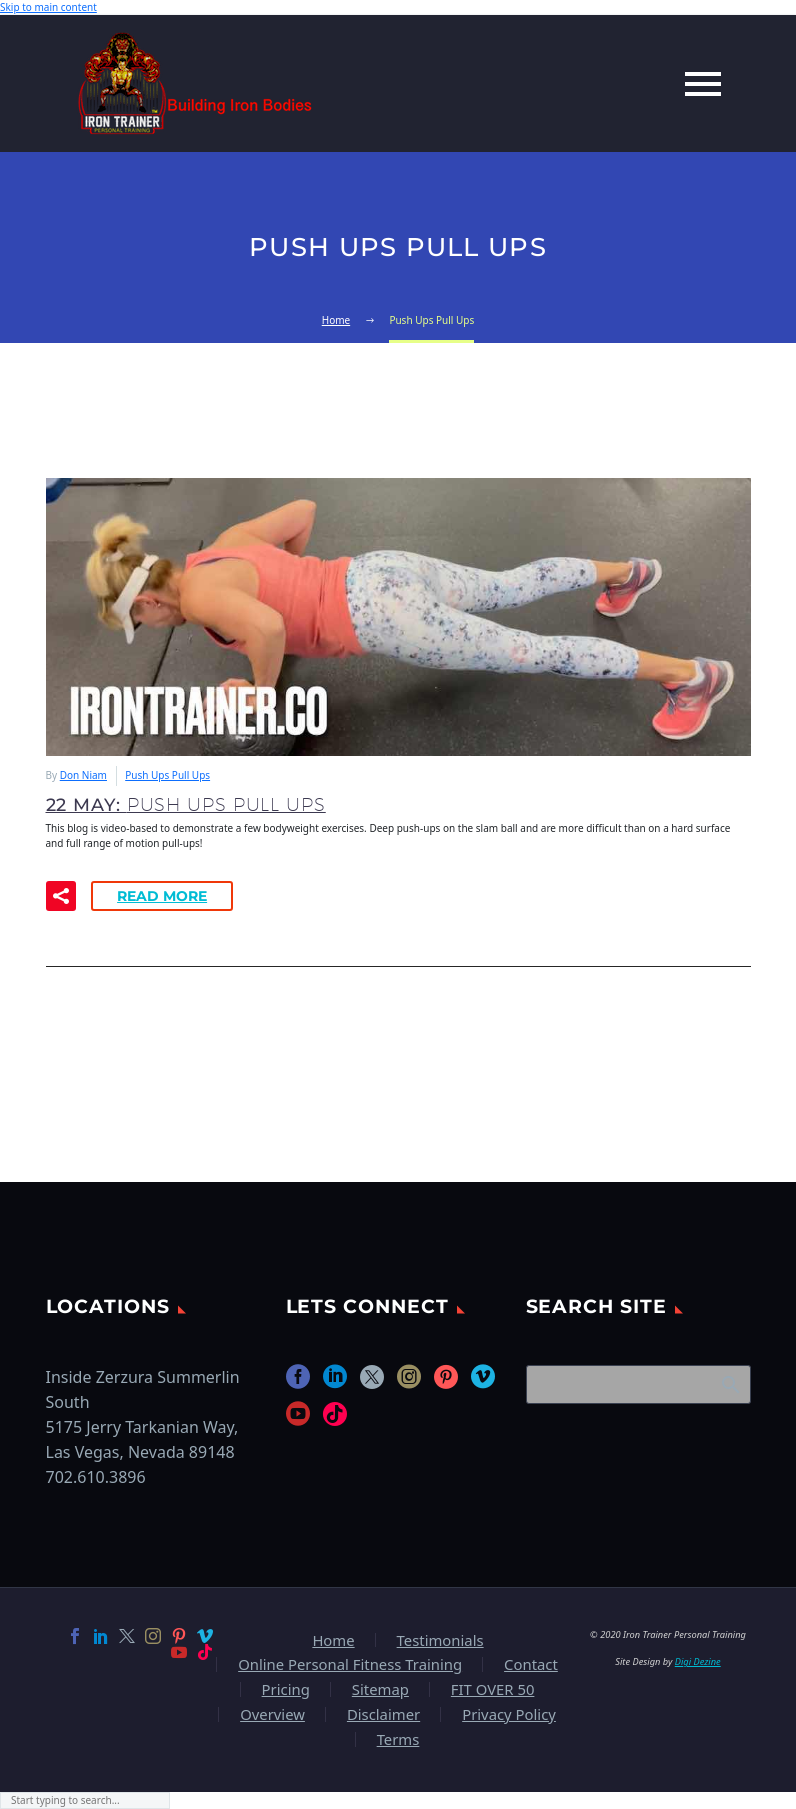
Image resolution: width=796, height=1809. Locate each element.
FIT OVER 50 (493, 1689)
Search (729, 1384)
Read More (162, 896)
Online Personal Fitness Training (350, 1664)
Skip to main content (48, 7)
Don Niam (83, 775)
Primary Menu (703, 84)
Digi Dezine (698, 1661)
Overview (272, 1714)
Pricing (286, 1689)
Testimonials (440, 1640)
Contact (531, 1664)
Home (333, 1640)
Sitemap (380, 1689)
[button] (61, 896)
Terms (398, 1739)
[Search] (638, 1384)
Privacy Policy (509, 1714)
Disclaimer (383, 1714)
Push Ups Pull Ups (167, 775)
